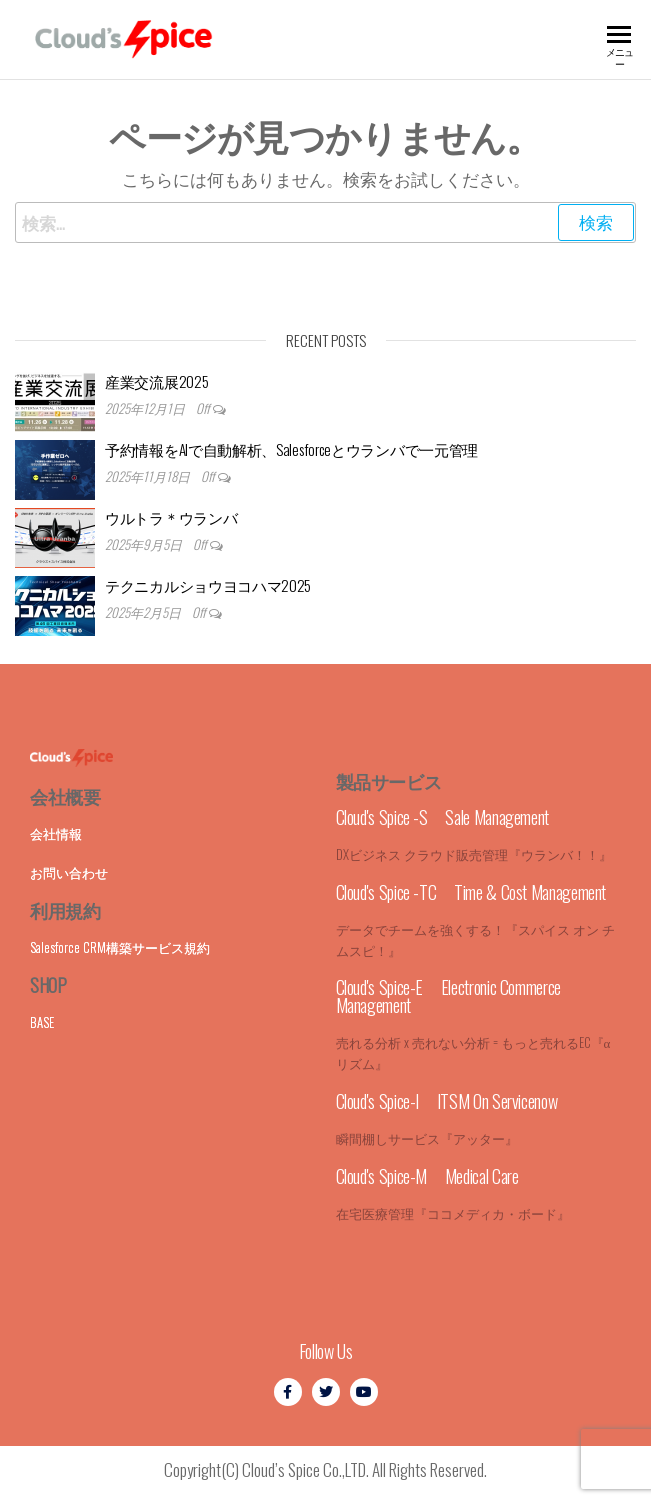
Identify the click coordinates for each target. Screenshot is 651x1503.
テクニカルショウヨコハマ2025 (208, 585)
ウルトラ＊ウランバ (171, 517)
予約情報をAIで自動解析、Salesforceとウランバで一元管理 (291, 449)
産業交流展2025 (156, 381)
